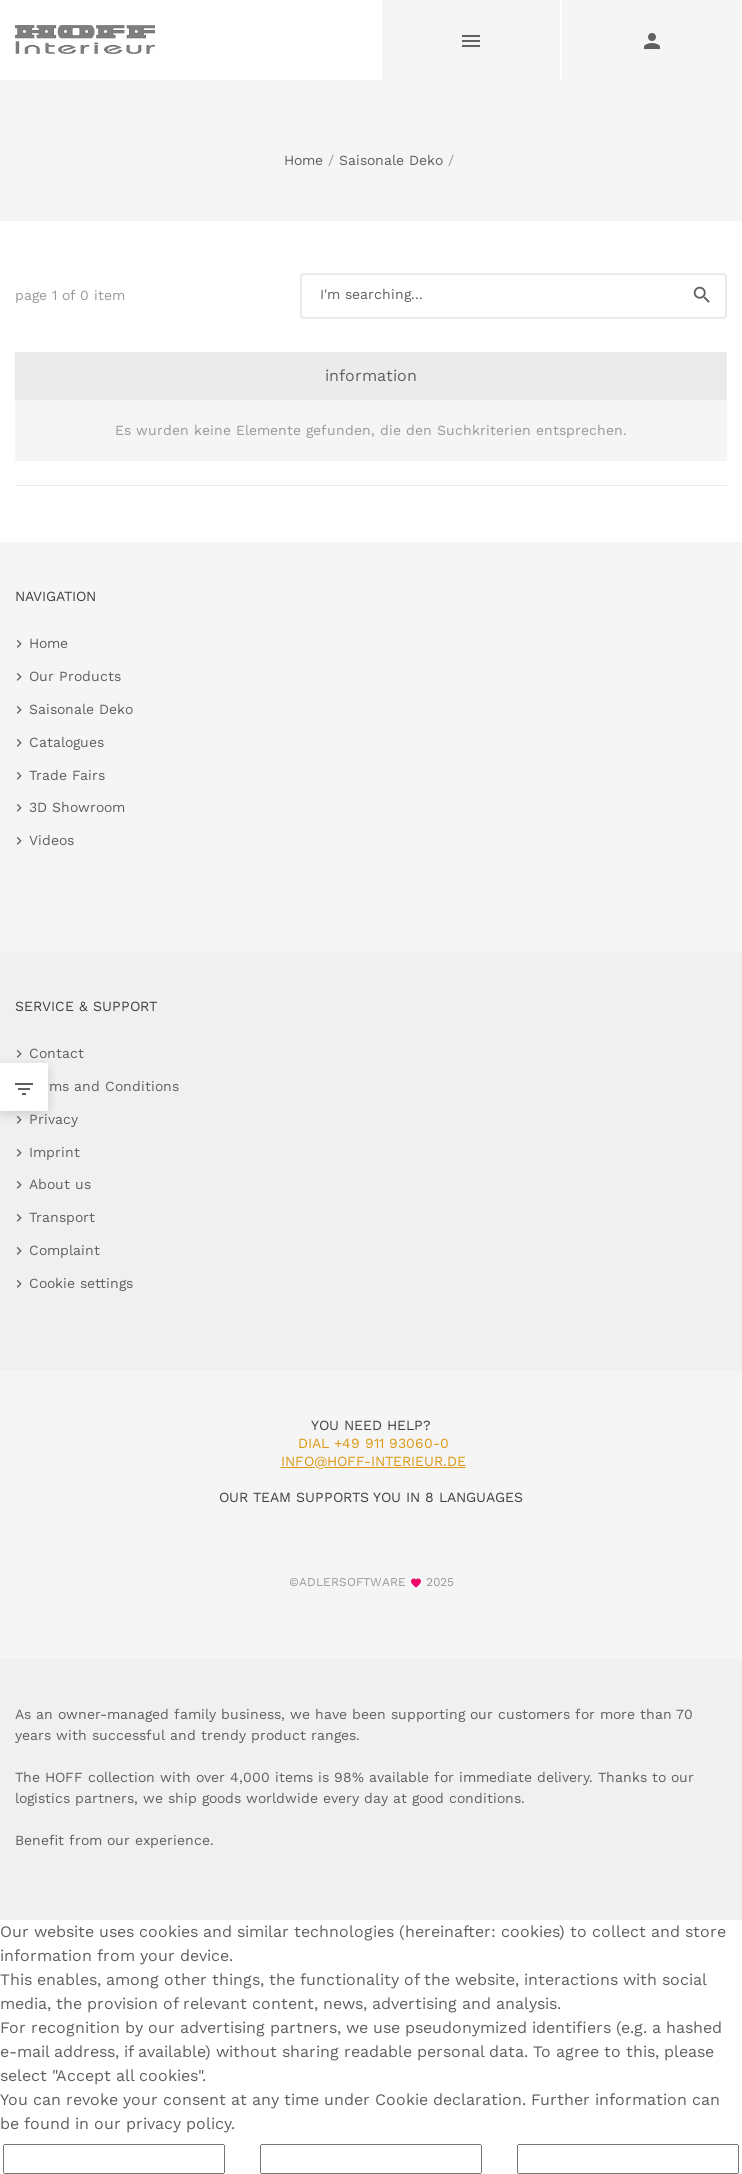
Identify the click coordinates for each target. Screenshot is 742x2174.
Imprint (54, 1152)
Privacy (53, 1119)
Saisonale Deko (391, 160)
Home (303, 160)
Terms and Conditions (104, 1086)
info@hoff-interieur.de (373, 1461)
